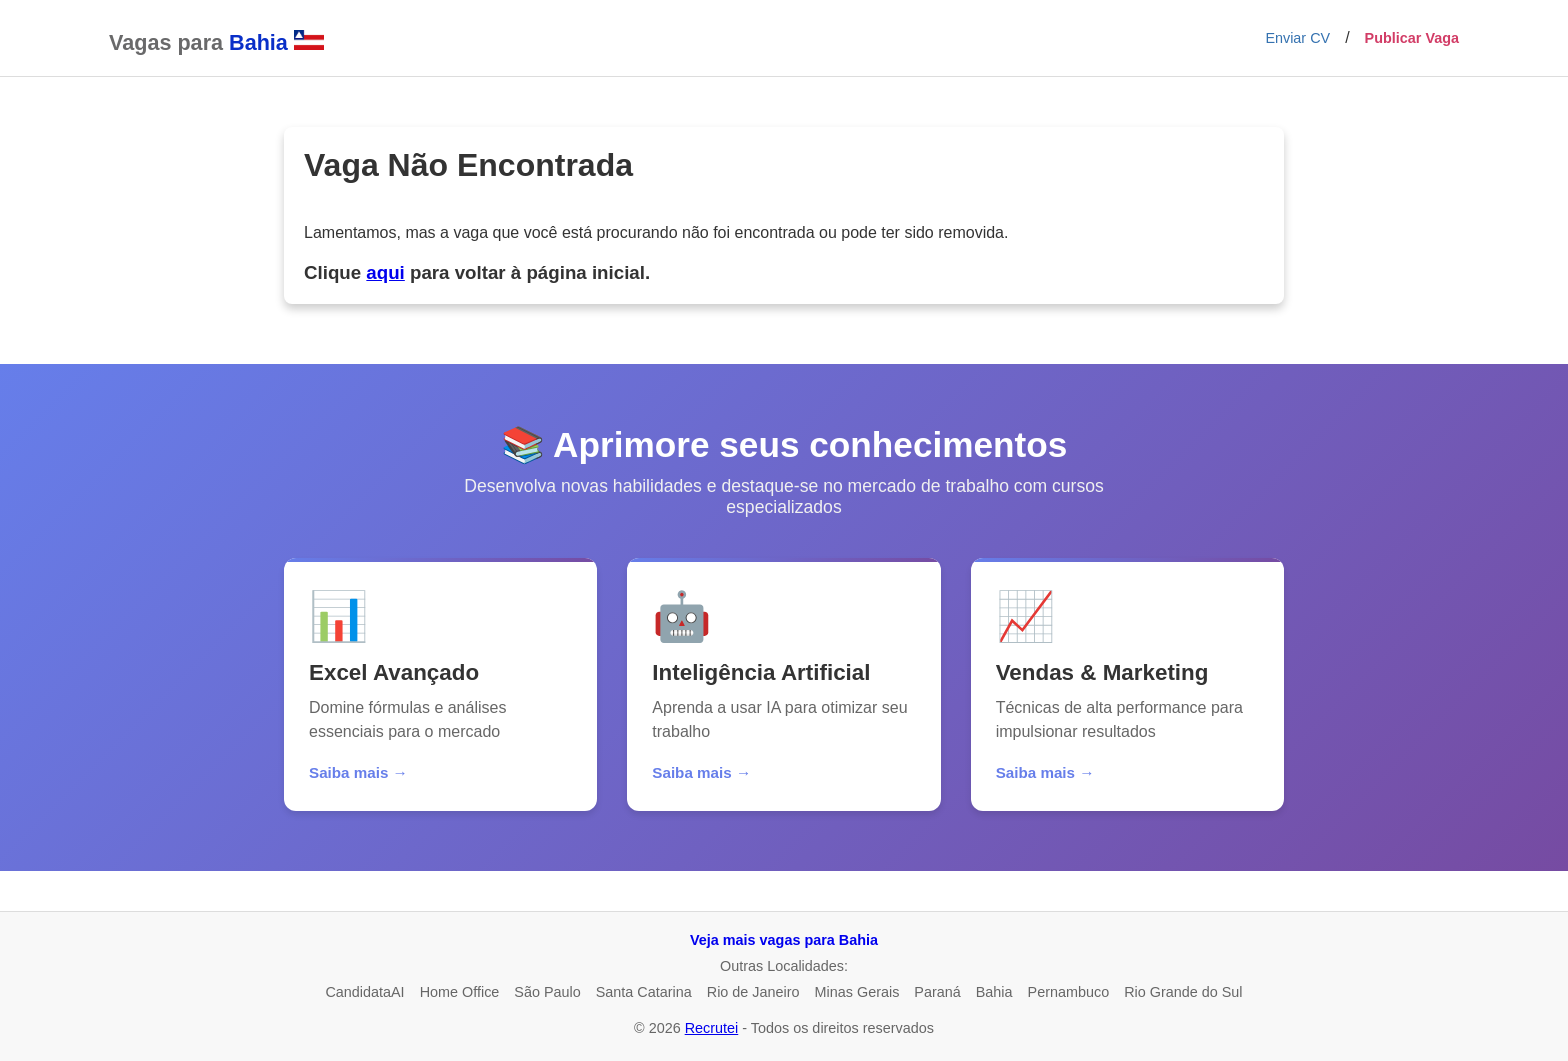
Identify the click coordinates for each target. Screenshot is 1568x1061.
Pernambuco (1069, 992)
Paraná (937, 992)
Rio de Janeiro (753, 992)
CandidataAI (364, 992)
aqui (385, 272)
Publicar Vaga (1412, 38)
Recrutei (712, 1028)
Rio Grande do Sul (1183, 992)
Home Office (460, 992)
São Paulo (547, 992)
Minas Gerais (857, 992)
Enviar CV (1297, 38)
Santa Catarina (644, 992)
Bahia (994, 992)
